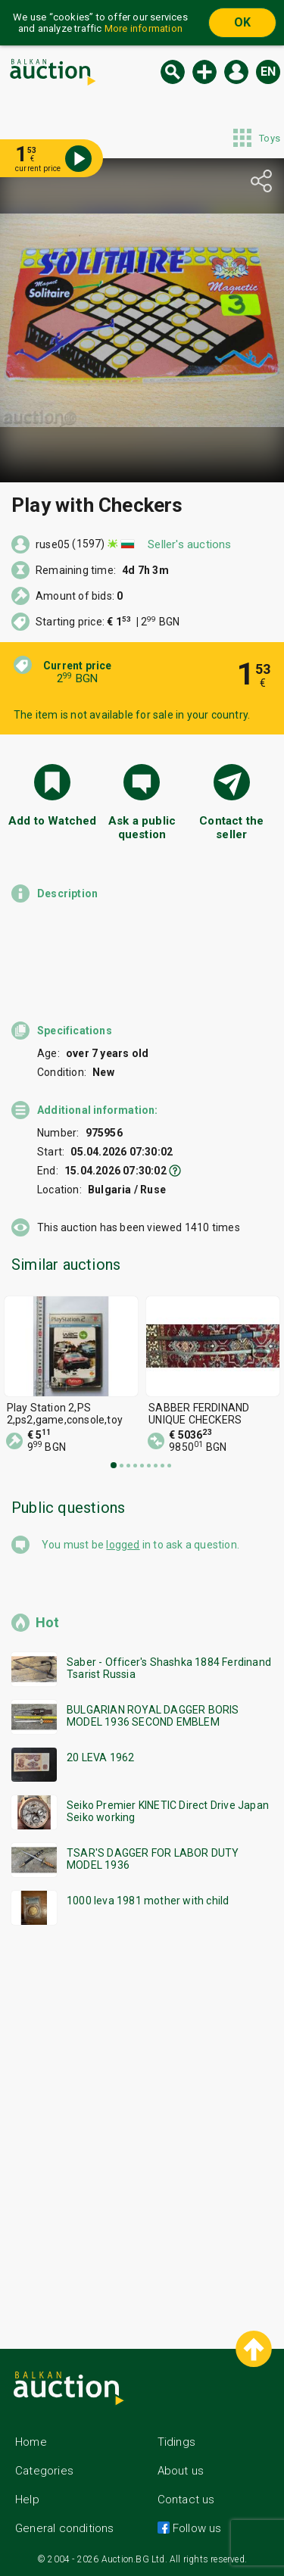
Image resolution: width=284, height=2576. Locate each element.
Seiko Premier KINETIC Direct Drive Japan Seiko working (168, 1811)
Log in (236, 72)
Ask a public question (142, 827)
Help (27, 2499)
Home (31, 2442)
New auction (204, 72)
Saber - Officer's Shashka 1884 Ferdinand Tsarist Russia (169, 1668)
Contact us (186, 2499)
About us (181, 2471)
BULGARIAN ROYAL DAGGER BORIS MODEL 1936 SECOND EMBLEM (153, 1716)
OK (242, 22)
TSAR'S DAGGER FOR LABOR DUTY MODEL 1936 (153, 1859)
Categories (44, 2471)
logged (122, 1545)
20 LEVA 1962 (100, 1757)
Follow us (196, 2528)
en (268, 71)
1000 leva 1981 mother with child (148, 1901)
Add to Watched (52, 821)
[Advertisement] (142, 2124)
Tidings (176, 2442)
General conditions (64, 2528)
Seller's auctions (189, 544)
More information (144, 28)
